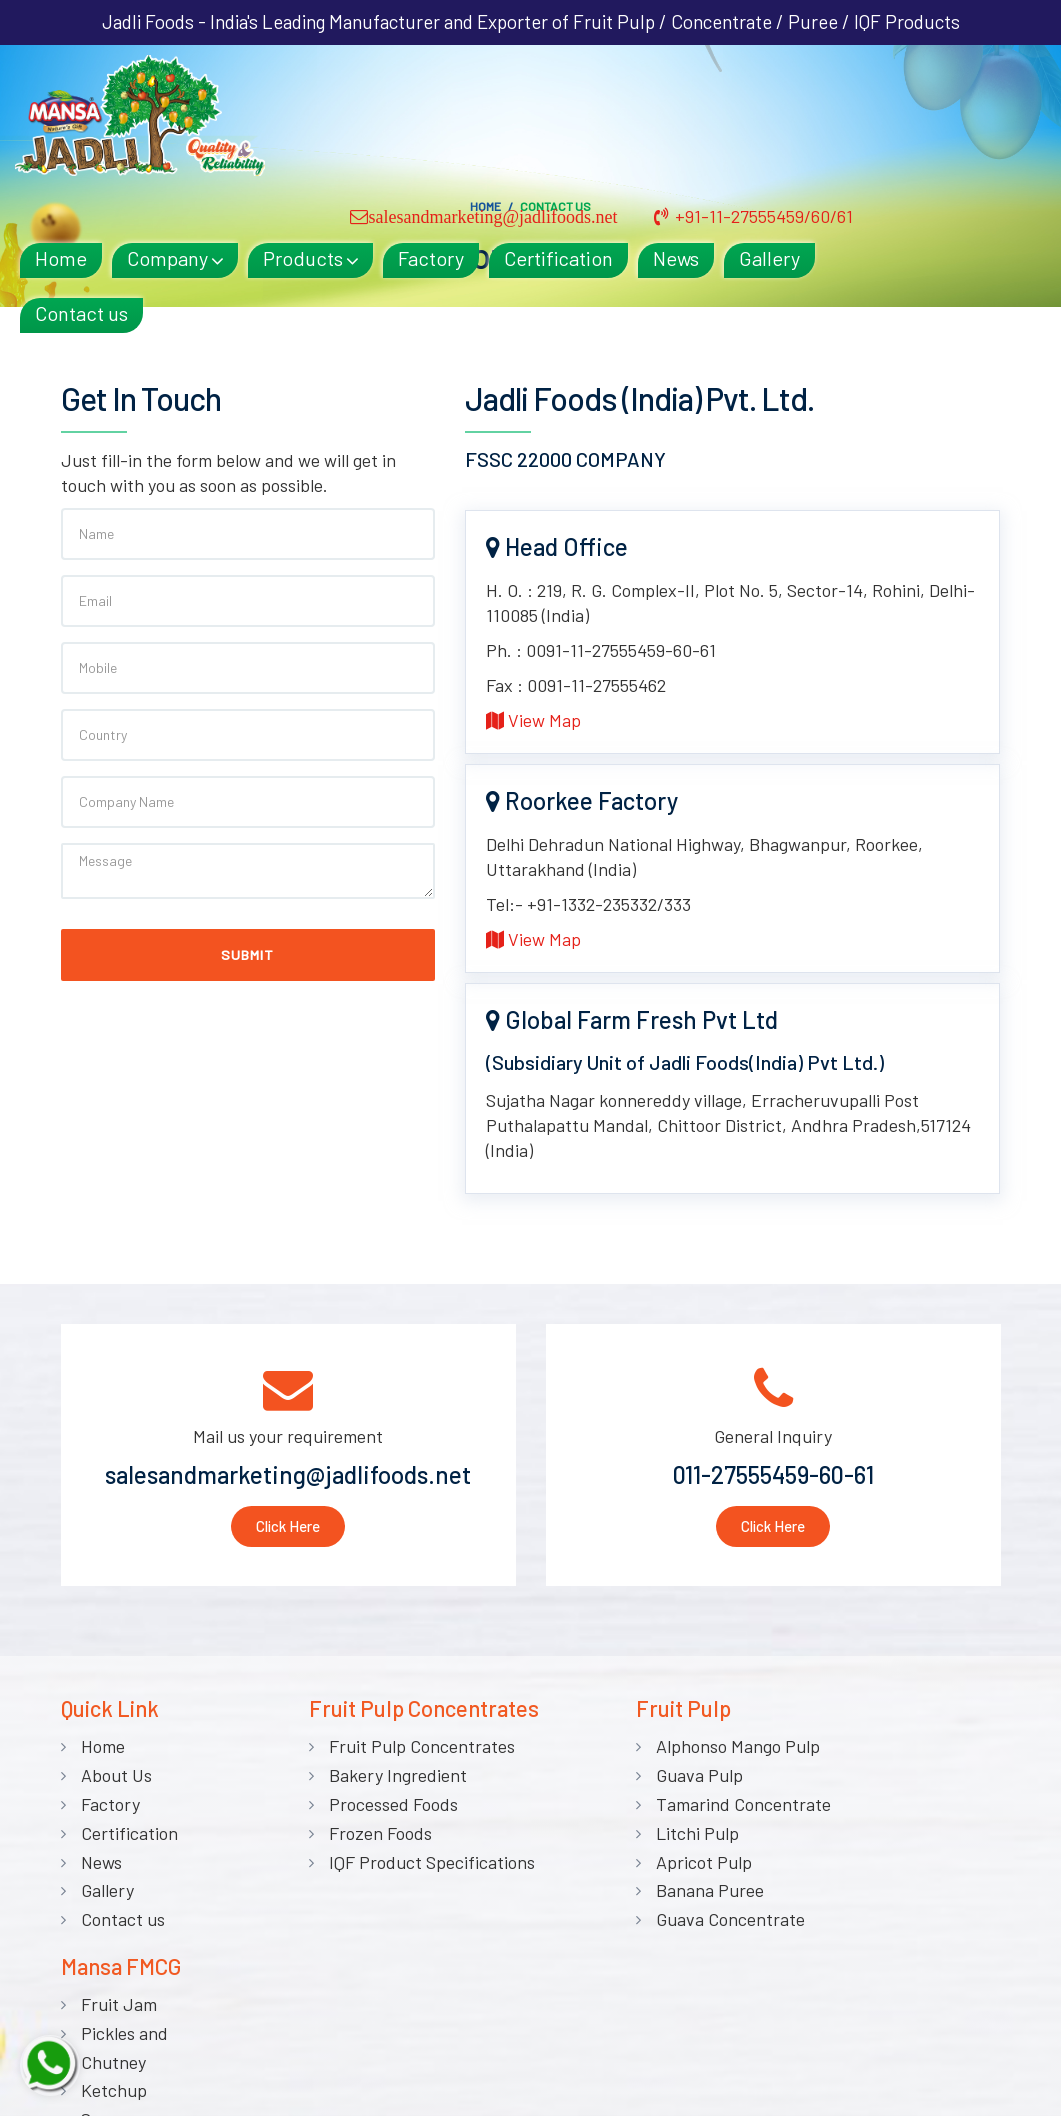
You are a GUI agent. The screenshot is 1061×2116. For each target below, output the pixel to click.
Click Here (288, 1529)
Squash (917, 1923)
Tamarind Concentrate (733, 1808)
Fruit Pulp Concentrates (416, 1751)
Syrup (911, 1952)
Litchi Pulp (687, 1837)
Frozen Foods (374, 1837)
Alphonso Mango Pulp (728, 1751)
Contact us (258, 167)
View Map (533, 723)
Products (480, 112)
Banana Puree (700, 1895)
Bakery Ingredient (392, 1779)
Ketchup (922, 1837)
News (853, 112)
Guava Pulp (689, 1779)
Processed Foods (387, 1808)
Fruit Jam (927, 1751)
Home (238, 112)
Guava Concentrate (720, 1923)
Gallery (946, 112)
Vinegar (918, 1895)
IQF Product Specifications (426, 1866)
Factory (608, 112)
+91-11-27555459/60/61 (926, 71)
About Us (116, 1779)
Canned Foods (943, 1981)
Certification (735, 112)
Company (344, 112)
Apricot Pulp (694, 1866)
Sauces (916, 1866)
